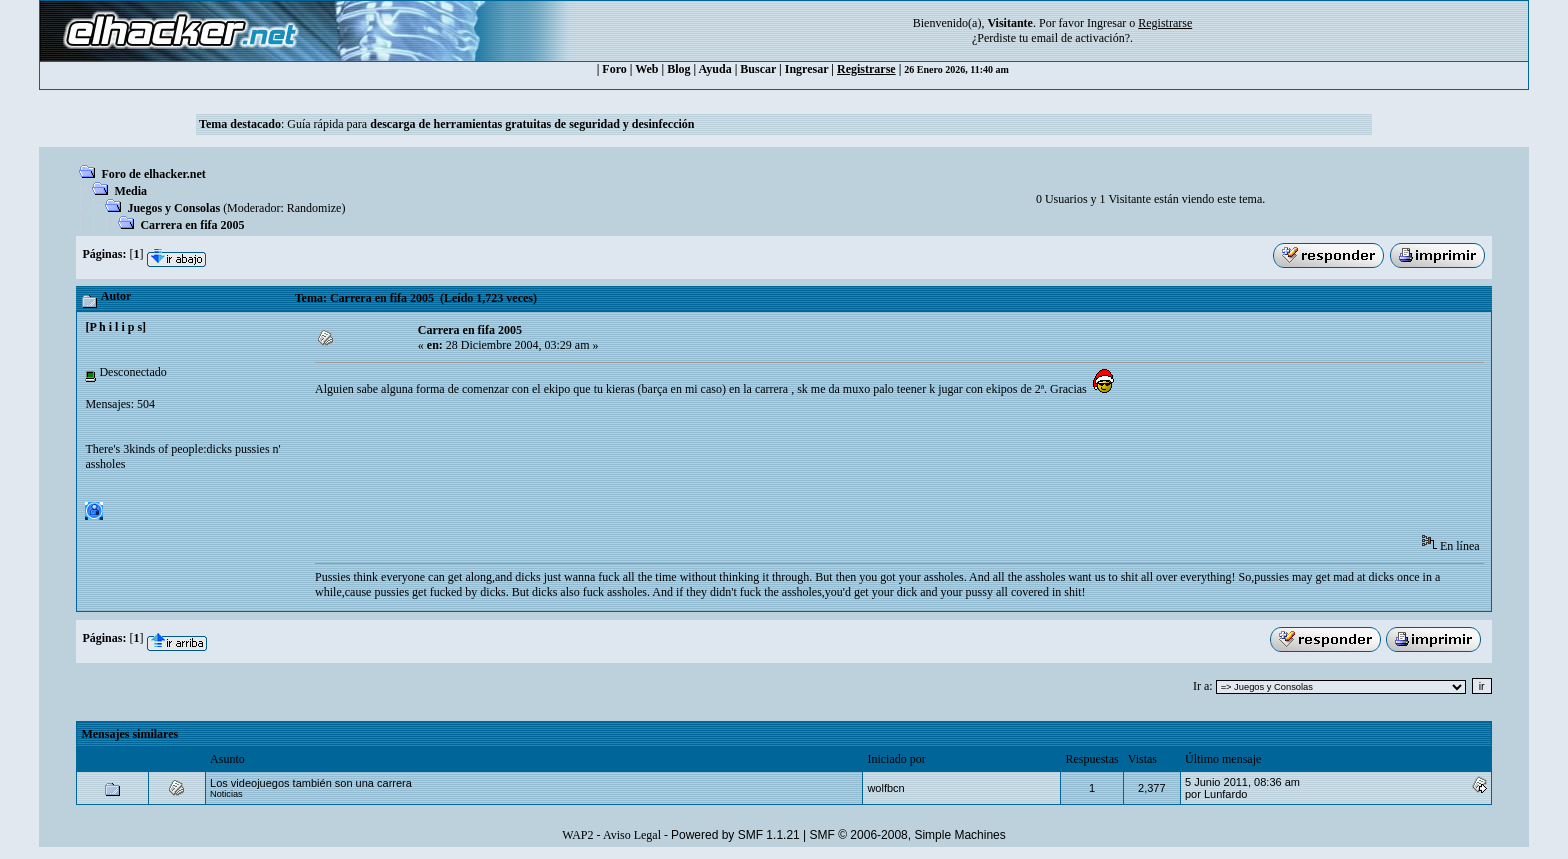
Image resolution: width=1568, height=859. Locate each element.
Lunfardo (1225, 794)
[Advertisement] (679, 472)
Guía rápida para (490, 124)
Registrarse (866, 69)
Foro (614, 69)
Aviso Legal (632, 835)
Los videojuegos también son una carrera (311, 783)
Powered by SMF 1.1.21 (735, 835)
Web (646, 69)
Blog (678, 69)
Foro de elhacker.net (153, 174)
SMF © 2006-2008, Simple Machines (908, 835)
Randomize (314, 208)
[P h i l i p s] (115, 327)
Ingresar (1106, 23)
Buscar (758, 69)
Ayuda (715, 69)
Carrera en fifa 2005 (192, 225)
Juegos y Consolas (173, 208)
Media (130, 191)
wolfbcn (885, 788)
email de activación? (1080, 38)
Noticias (226, 794)
